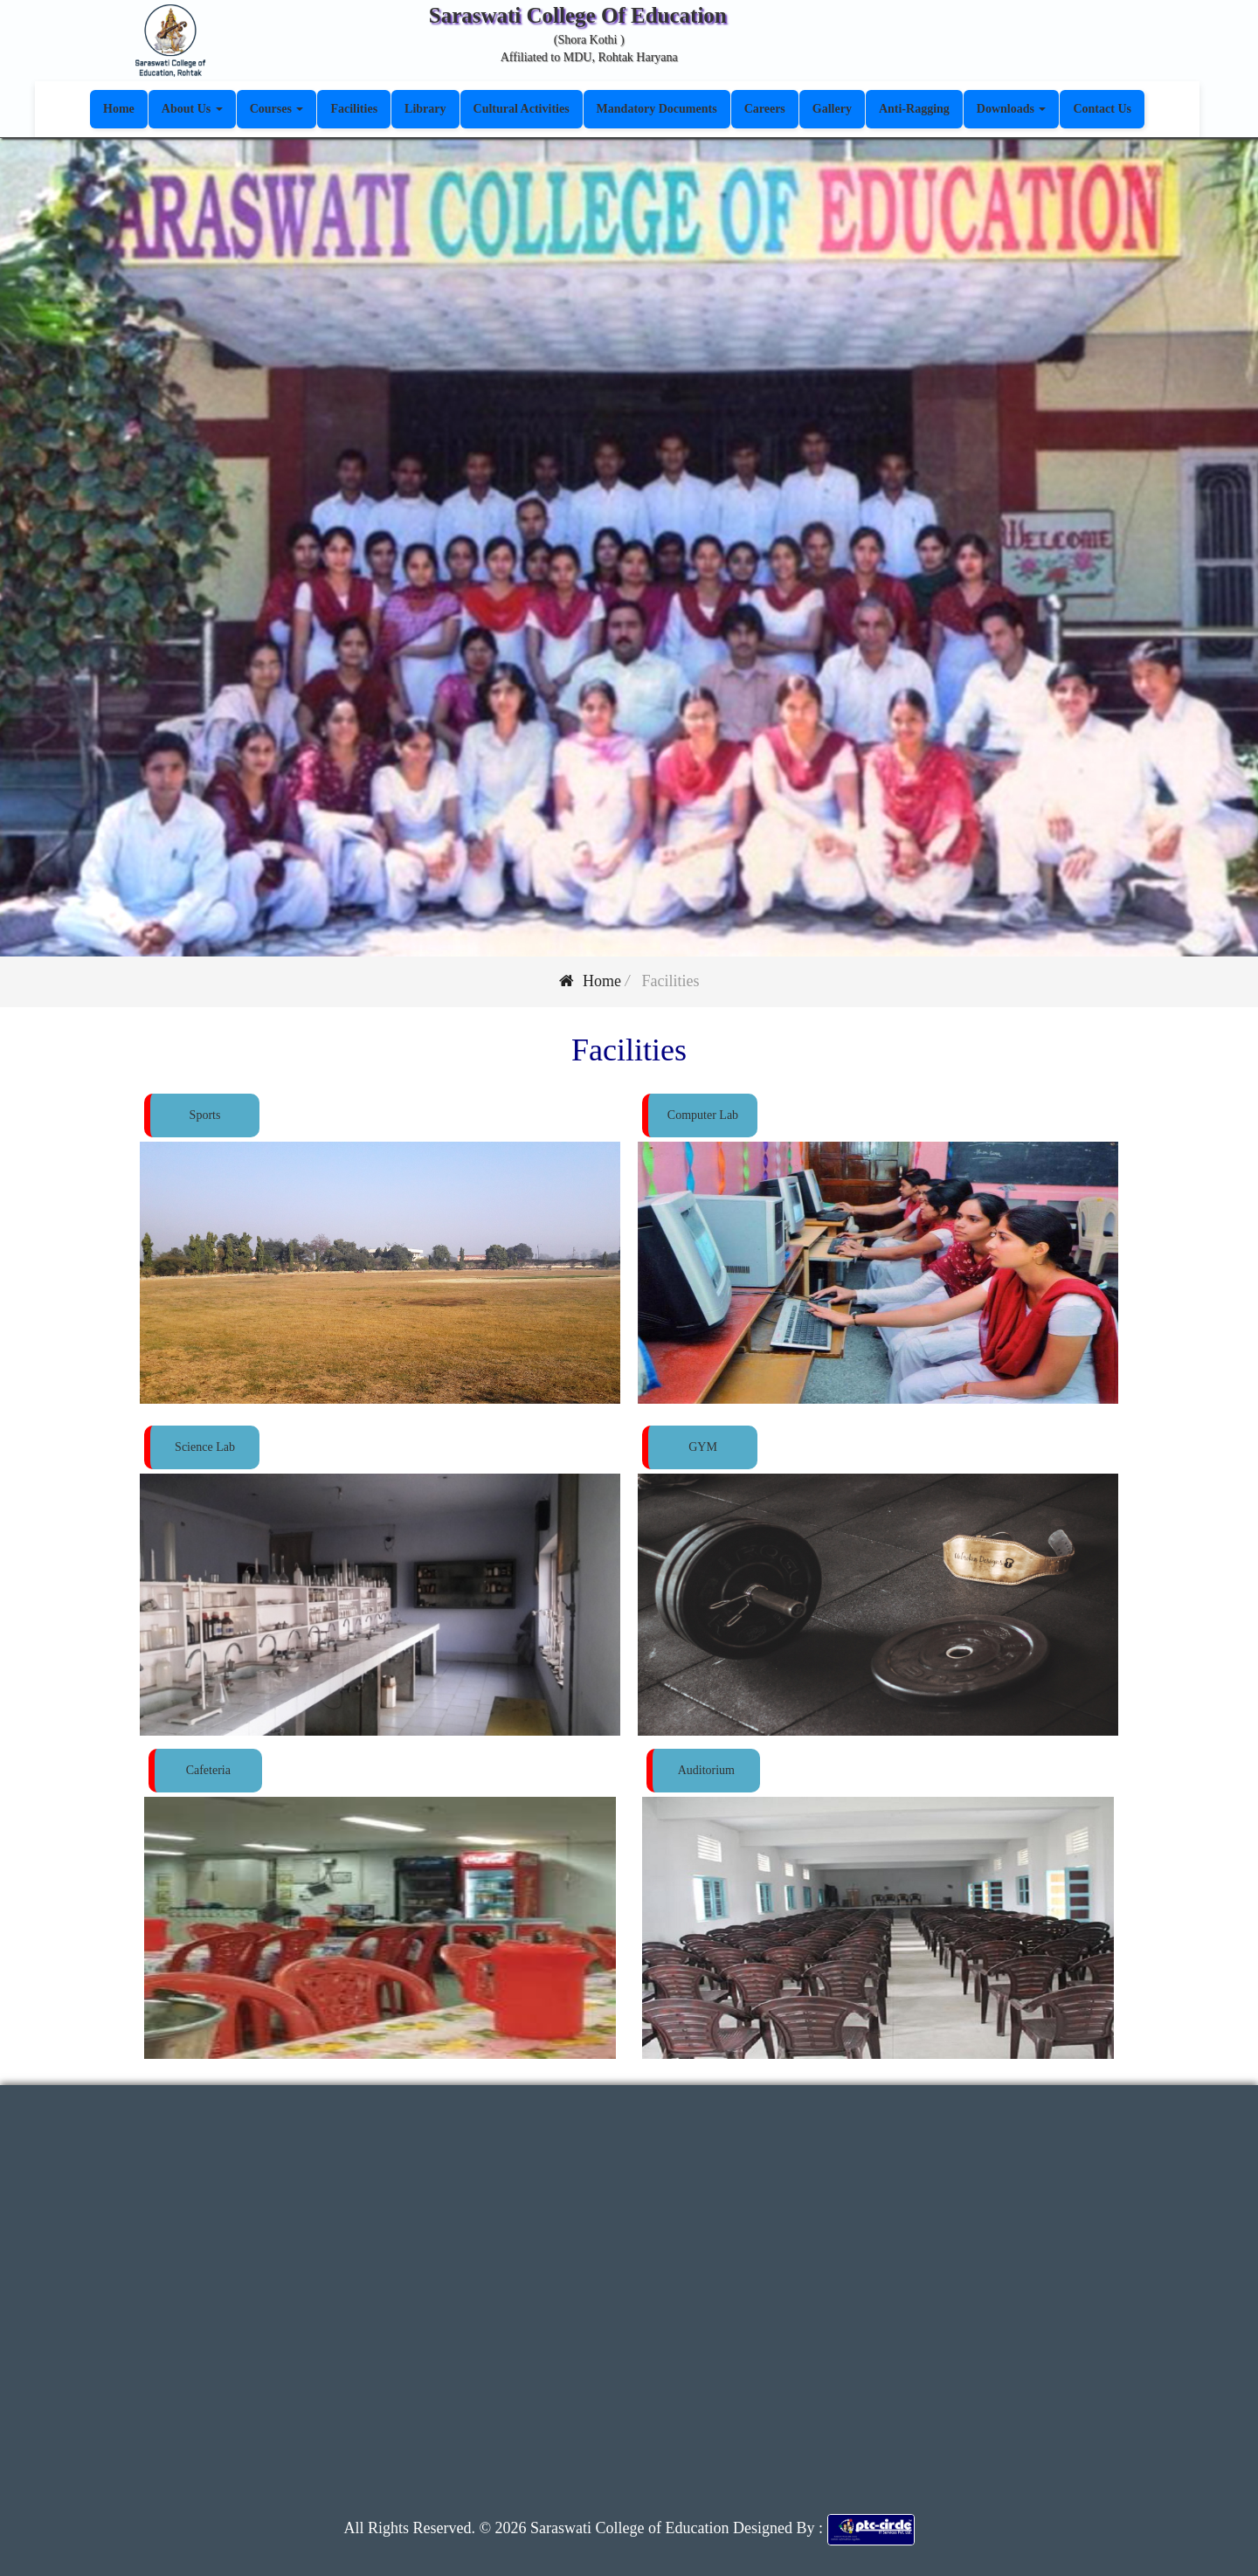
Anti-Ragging (914, 108)
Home (590, 981)
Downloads (1012, 108)
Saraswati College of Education (628, 2528)
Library (425, 108)
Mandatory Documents (657, 108)
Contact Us (1102, 108)
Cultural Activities (521, 108)
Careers (764, 108)
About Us (192, 108)
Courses (277, 108)
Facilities (353, 108)
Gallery (832, 108)
